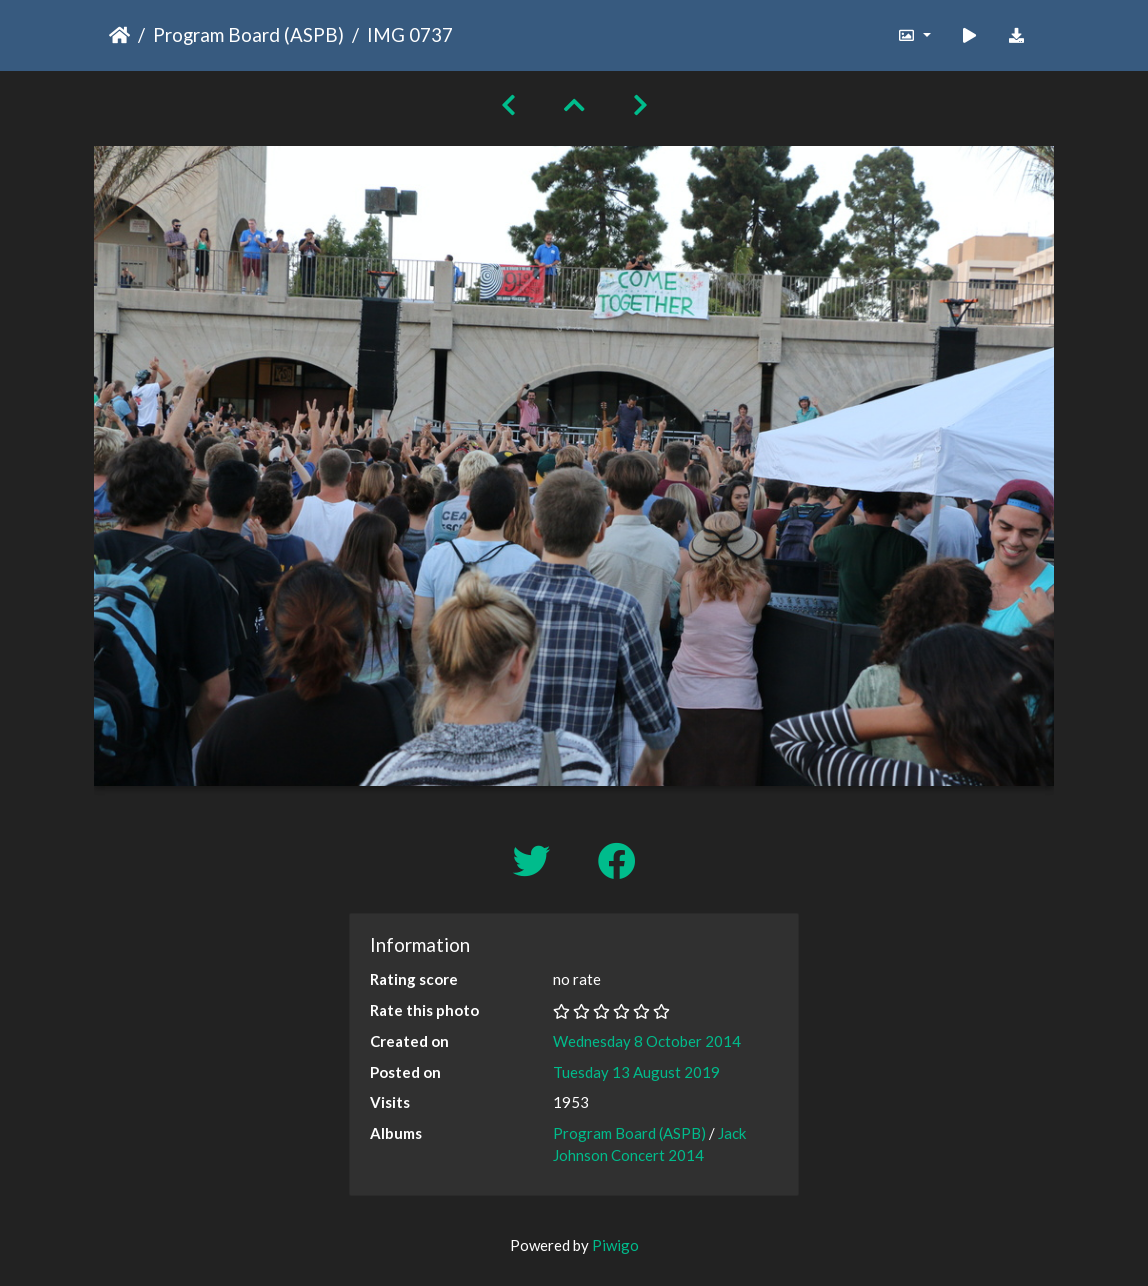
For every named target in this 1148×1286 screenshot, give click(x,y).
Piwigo (615, 1245)
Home (119, 35)
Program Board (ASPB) (248, 34)
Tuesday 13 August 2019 (636, 1072)
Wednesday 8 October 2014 (647, 1041)
